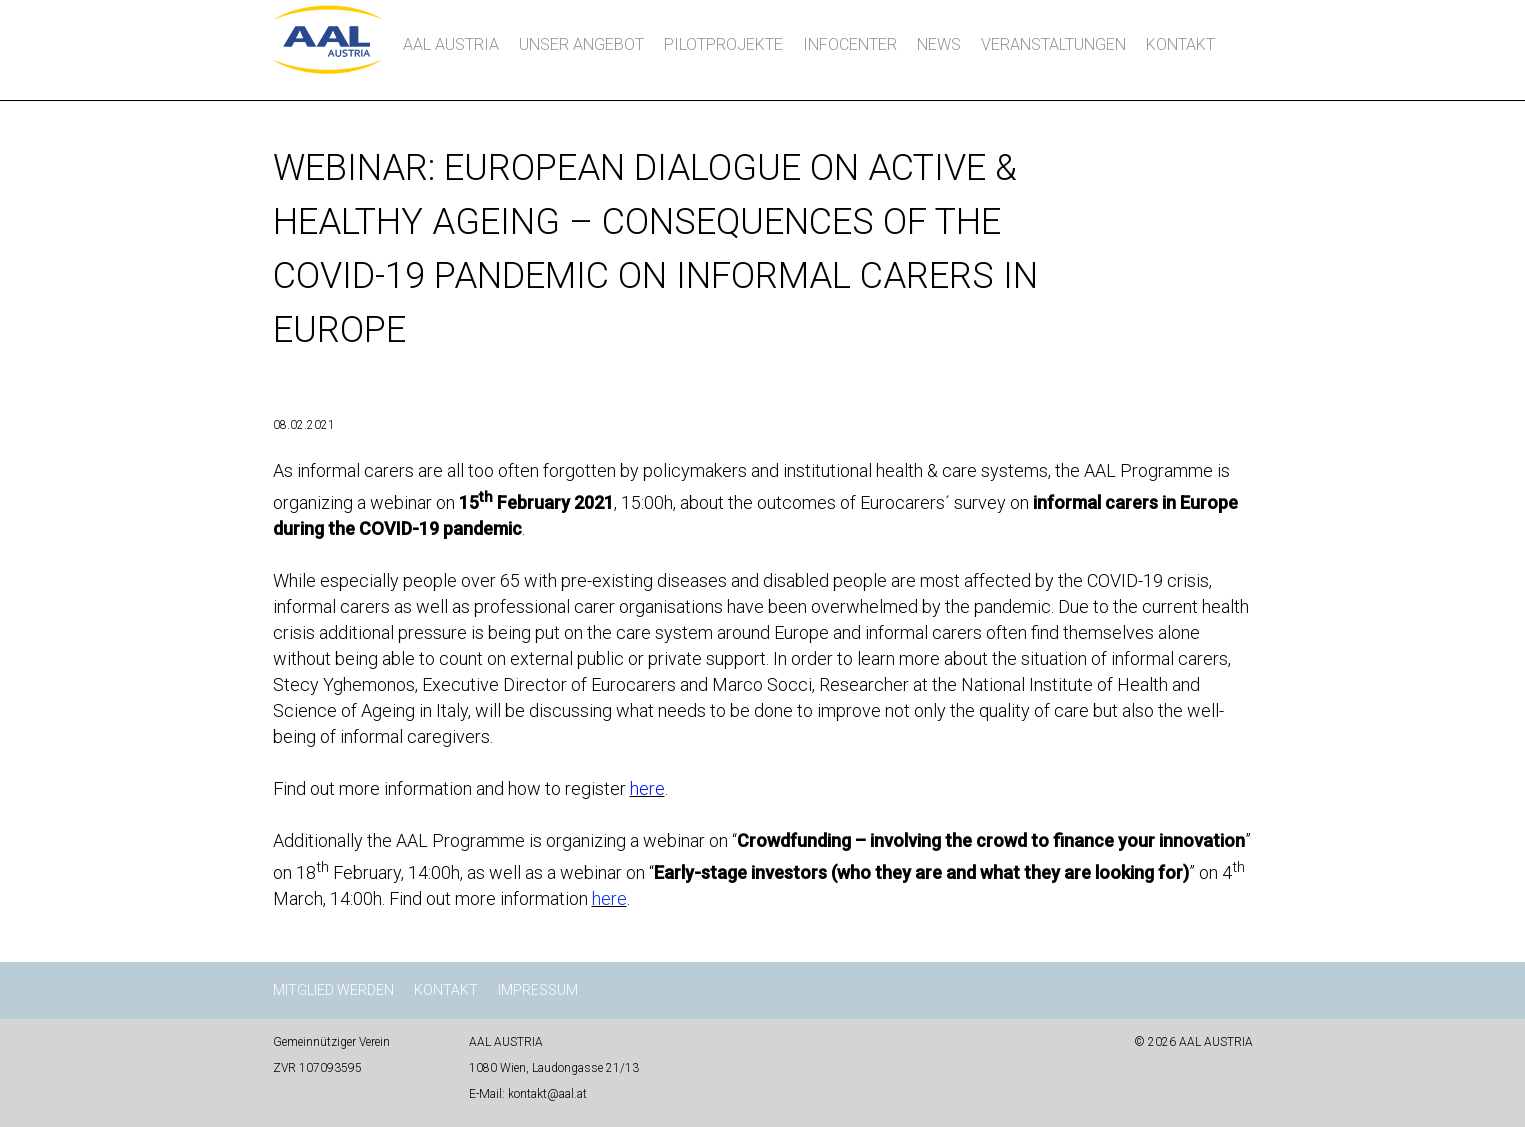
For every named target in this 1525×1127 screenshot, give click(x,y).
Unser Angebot (581, 44)
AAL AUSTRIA (451, 44)
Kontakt (1180, 44)
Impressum (538, 990)
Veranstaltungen (1053, 44)
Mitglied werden (333, 990)
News (939, 44)
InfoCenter (850, 44)
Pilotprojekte (723, 44)
